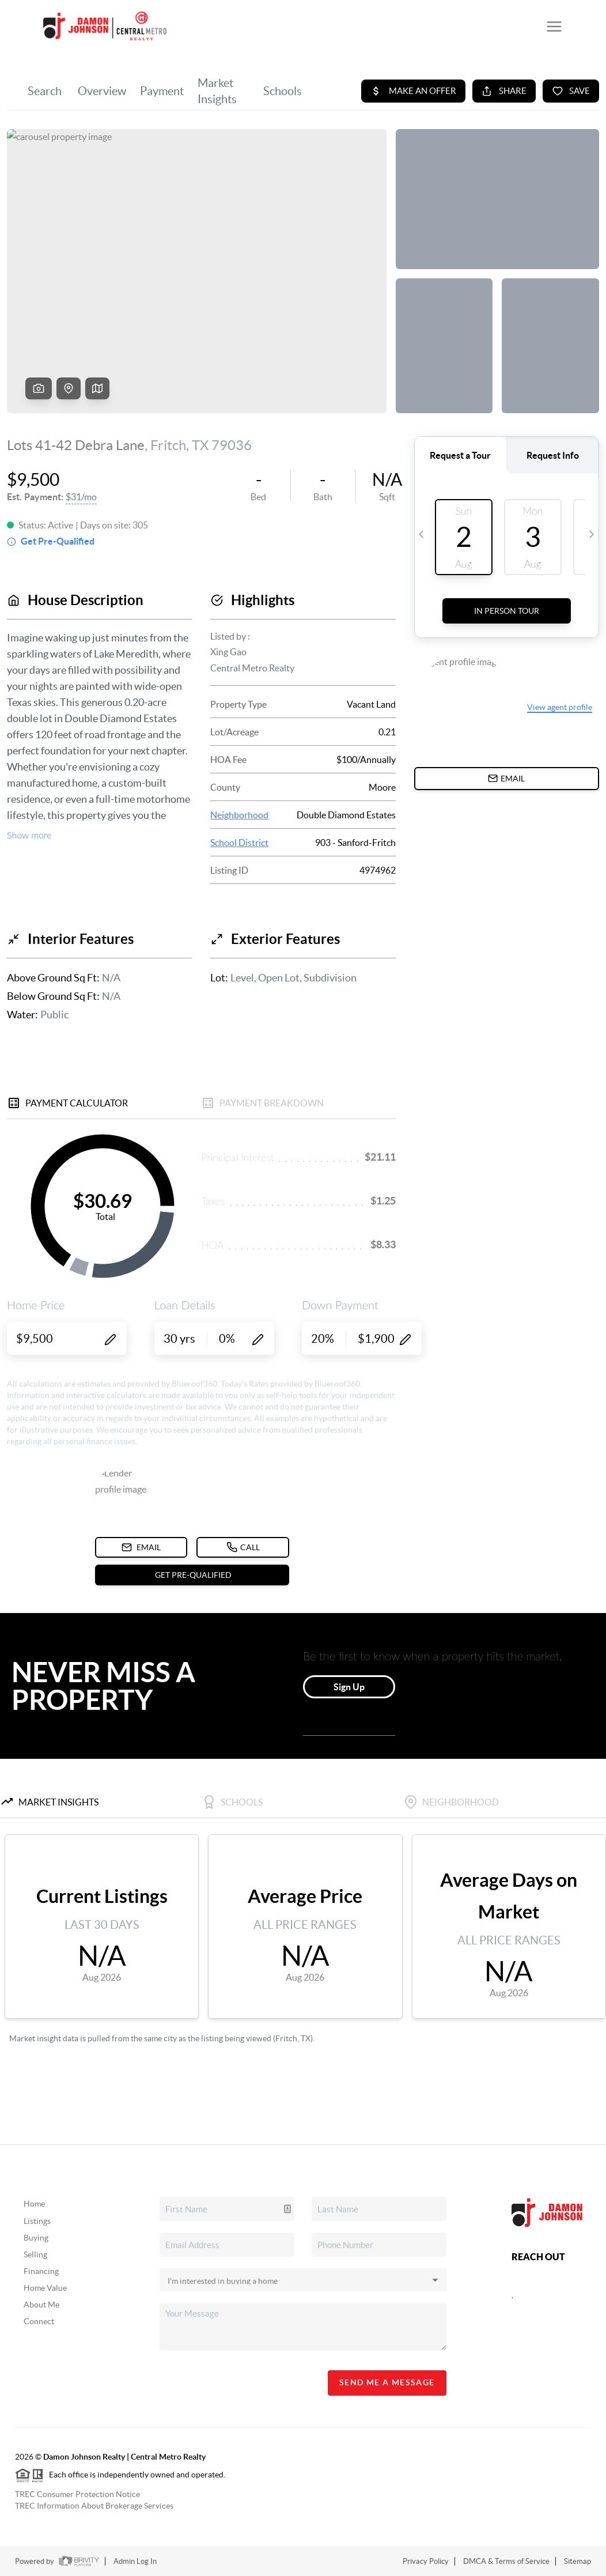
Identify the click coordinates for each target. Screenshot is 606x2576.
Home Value (45, 2287)
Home (34, 2203)
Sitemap (577, 2561)
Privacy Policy (426, 2561)
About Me (41, 2304)
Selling (35, 2254)
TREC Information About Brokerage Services (94, 2505)
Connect (39, 2321)
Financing (41, 2271)
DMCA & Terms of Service (506, 2561)
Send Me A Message (387, 2382)
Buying (36, 2237)
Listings (37, 2221)
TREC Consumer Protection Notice (77, 2494)
